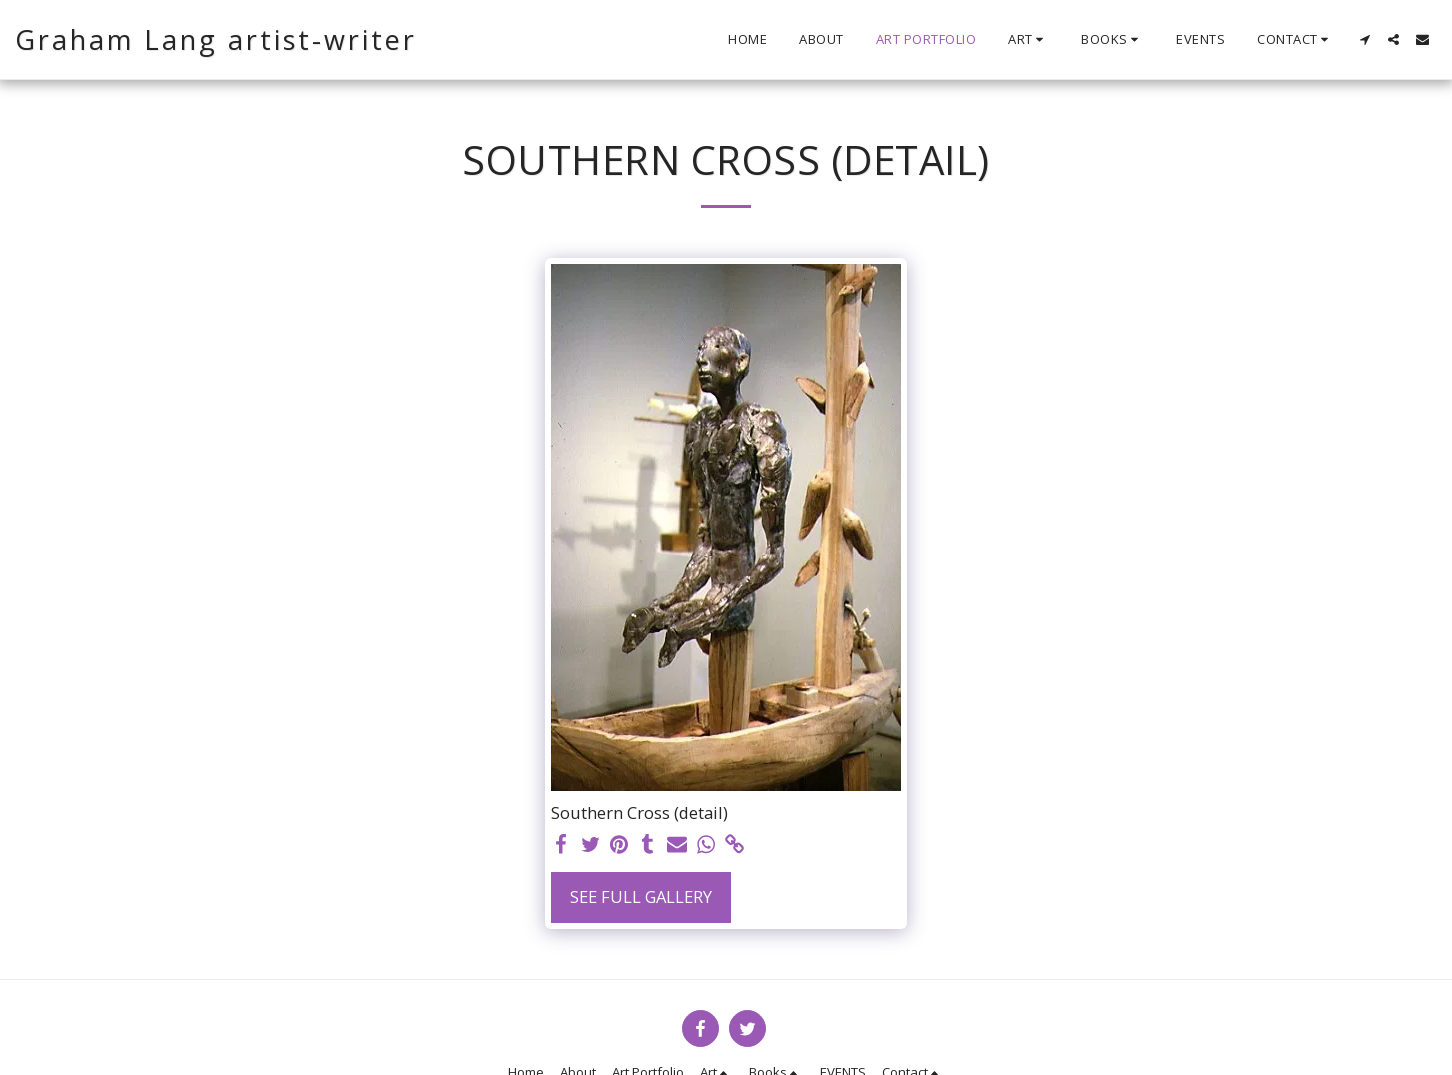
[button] (1028, 40)
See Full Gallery (641, 896)
